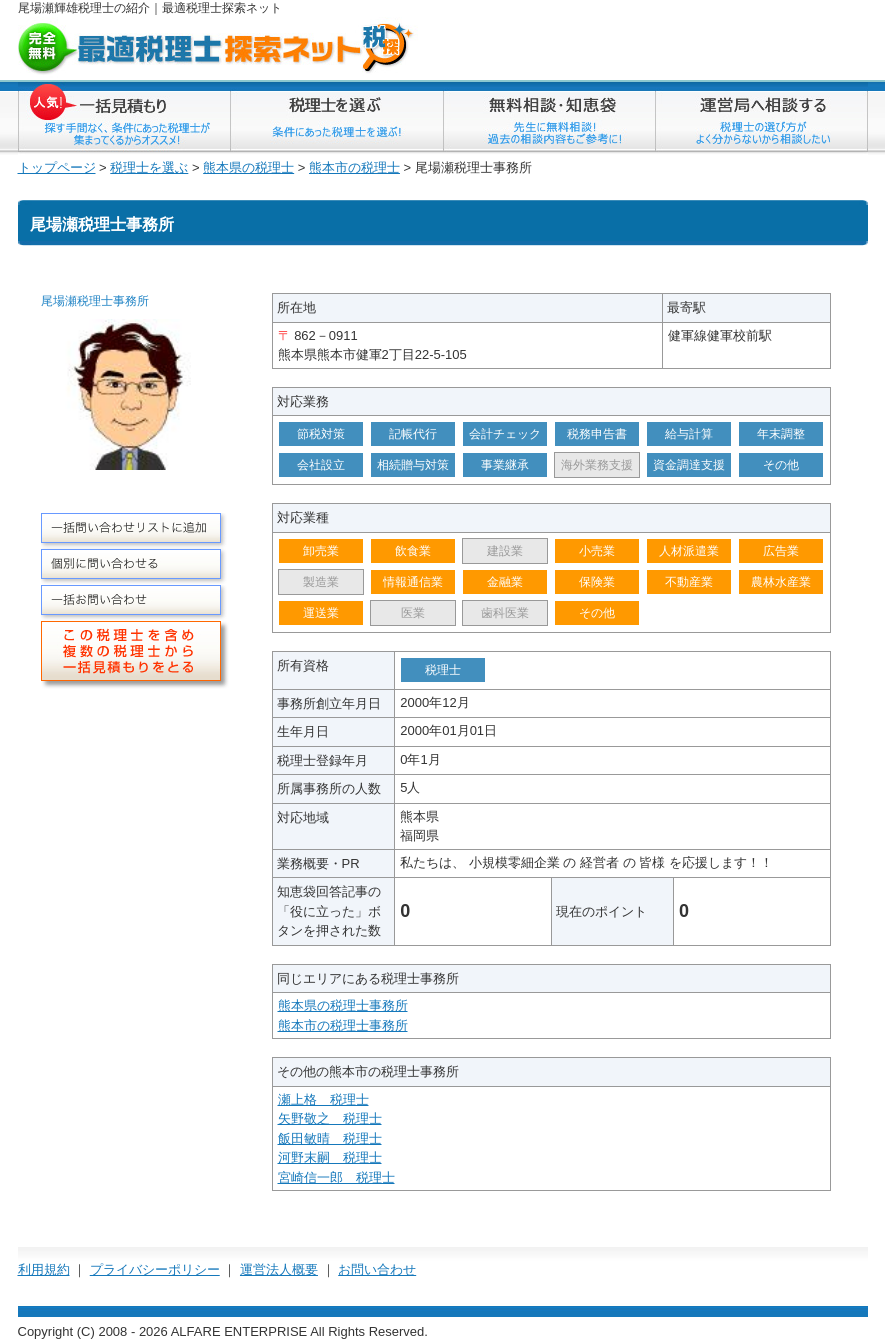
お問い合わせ (377, 1269)
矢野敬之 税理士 (330, 1118)
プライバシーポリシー (155, 1269)
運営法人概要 (279, 1269)
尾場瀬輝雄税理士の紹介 (84, 8)
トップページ (57, 167)
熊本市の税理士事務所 (343, 1025)
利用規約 (44, 1269)
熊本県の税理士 (248, 167)
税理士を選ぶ (149, 167)
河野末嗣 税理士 (330, 1157)
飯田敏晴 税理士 (330, 1138)
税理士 (204, 8)
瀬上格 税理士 (323, 1099)
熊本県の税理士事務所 (343, 1005)
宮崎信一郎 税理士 (336, 1177)
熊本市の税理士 (354, 167)
